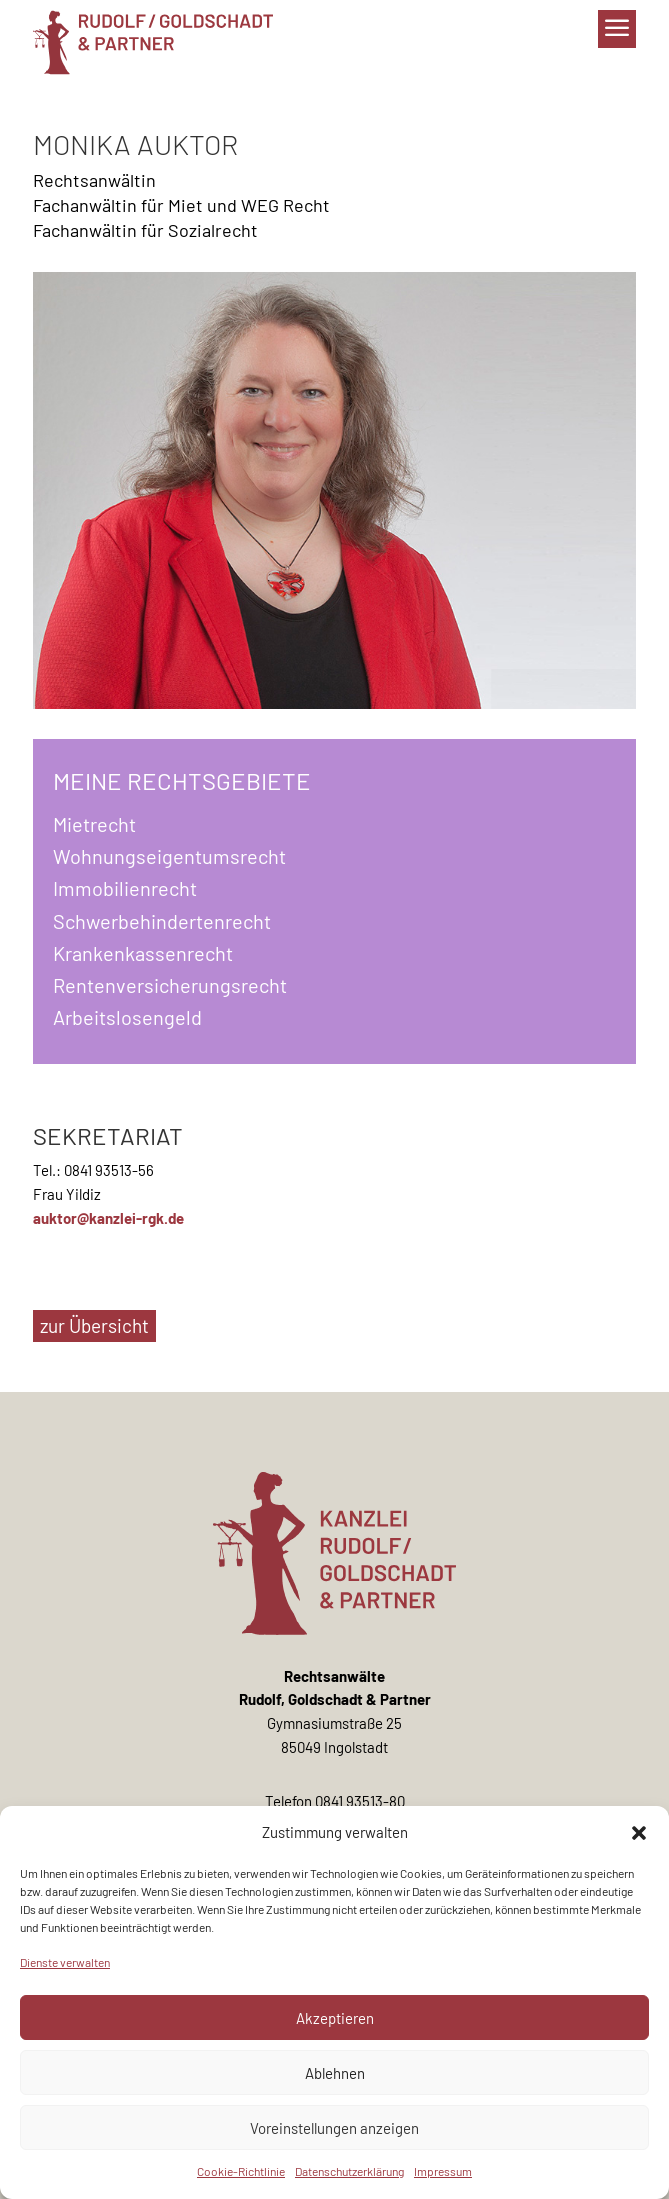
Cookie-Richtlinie (241, 2171)
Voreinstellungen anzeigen (334, 2128)
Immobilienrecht (125, 888)
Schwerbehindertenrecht (162, 921)
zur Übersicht (94, 1325)
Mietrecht (94, 824)
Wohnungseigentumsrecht (169, 856)
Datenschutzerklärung (349, 2171)
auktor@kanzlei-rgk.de (108, 1218)
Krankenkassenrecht (143, 953)
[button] (639, 1833)
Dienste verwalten (65, 1962)
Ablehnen (335, 2073)
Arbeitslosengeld (127, 1017)
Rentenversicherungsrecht (170, 985)
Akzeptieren (335, 2018)
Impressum (443, 2171)
